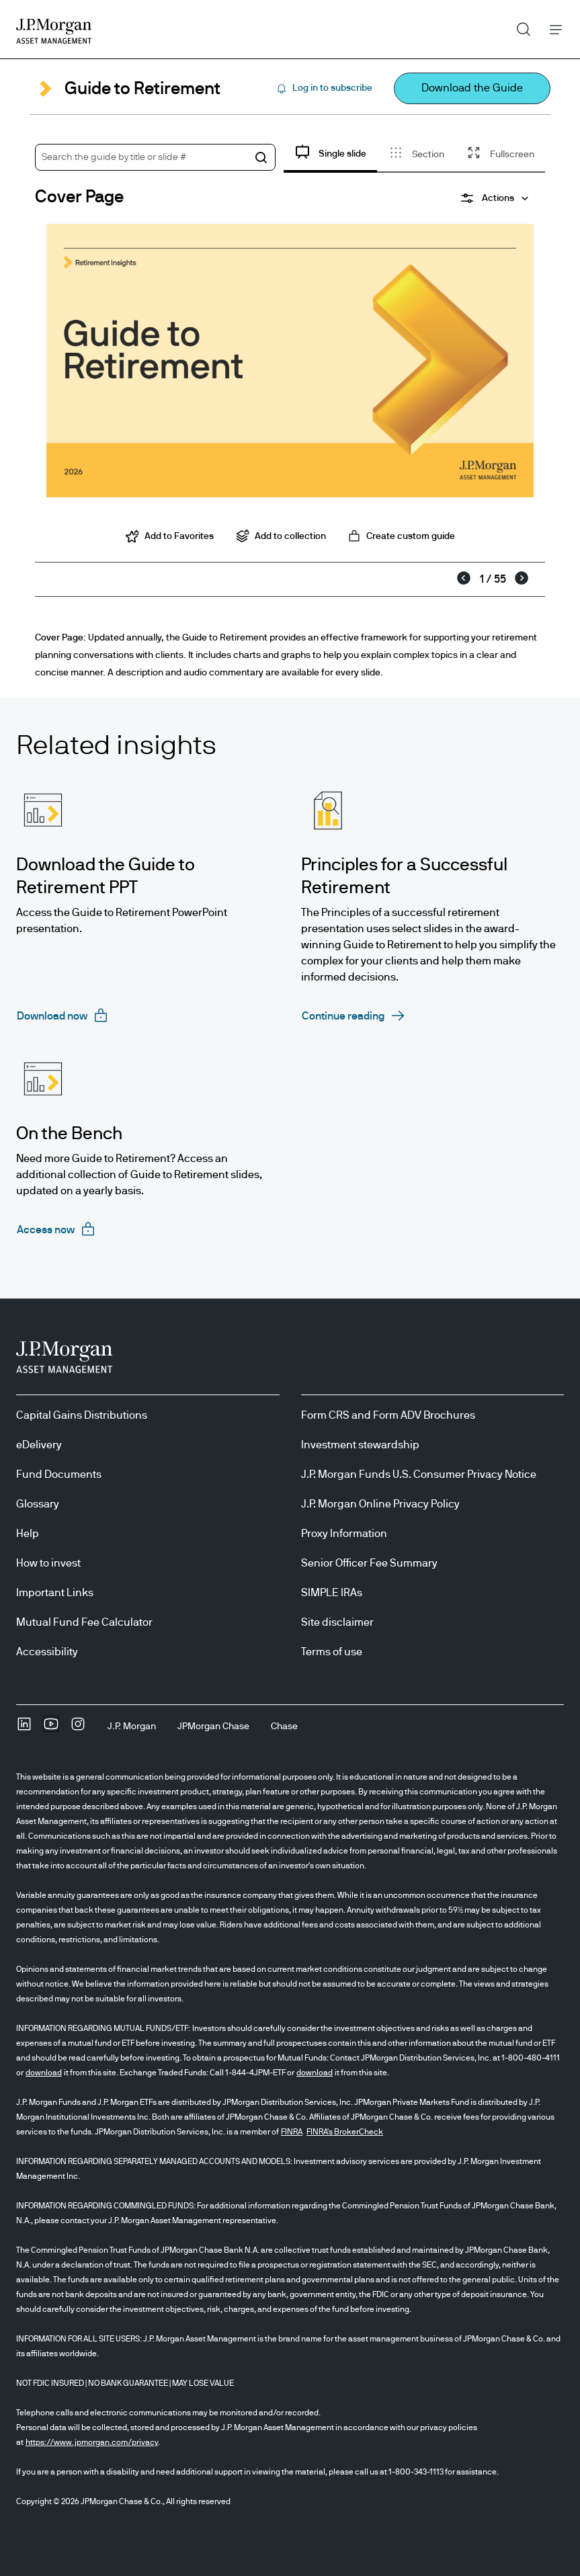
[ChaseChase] (284, 1726)
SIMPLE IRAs (331, 1592)
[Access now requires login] (56, 1230)
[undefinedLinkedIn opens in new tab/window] (24, 1728)
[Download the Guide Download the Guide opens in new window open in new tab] (472, 88)
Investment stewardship (360, 1445)
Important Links (54, 1592)
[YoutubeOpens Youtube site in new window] (51, 1728)
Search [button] (518, 26)
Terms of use (331, 1652)
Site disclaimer (337, 1622)
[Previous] (463, 579)
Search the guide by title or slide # (114, 157)
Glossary (37, 1504)
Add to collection (280, 536)
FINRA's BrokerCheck (344, 2132)
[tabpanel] (290, 367)
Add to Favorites (170, 536)
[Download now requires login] (63, 1016)
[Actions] (494, 198)
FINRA (291, 2132)
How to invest (48, 1563)
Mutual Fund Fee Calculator (84, 1622)
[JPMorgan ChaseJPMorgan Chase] (213, 1726)
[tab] (330, 155)
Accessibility (47, 1652)
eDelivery (39, 1445)
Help (27, 1533)
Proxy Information (344, 1533)
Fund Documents (58, 1474)
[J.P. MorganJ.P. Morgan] (132, 1726)
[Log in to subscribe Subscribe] (324, 88)
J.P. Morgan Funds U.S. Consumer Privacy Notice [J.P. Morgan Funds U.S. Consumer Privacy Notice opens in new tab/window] (418, 1474)
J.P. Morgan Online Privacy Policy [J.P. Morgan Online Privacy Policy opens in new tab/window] (380, 1504)
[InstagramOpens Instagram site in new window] (78, 1728)
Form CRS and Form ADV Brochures (388, 1415)
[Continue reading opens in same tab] (354, 1016)
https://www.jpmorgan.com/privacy (92, 2442)
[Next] (521, 579)
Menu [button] (552, 29)
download (44, 2073)
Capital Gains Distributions (81, 1415)
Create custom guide (401, 536)
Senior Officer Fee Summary (369, 1563)
